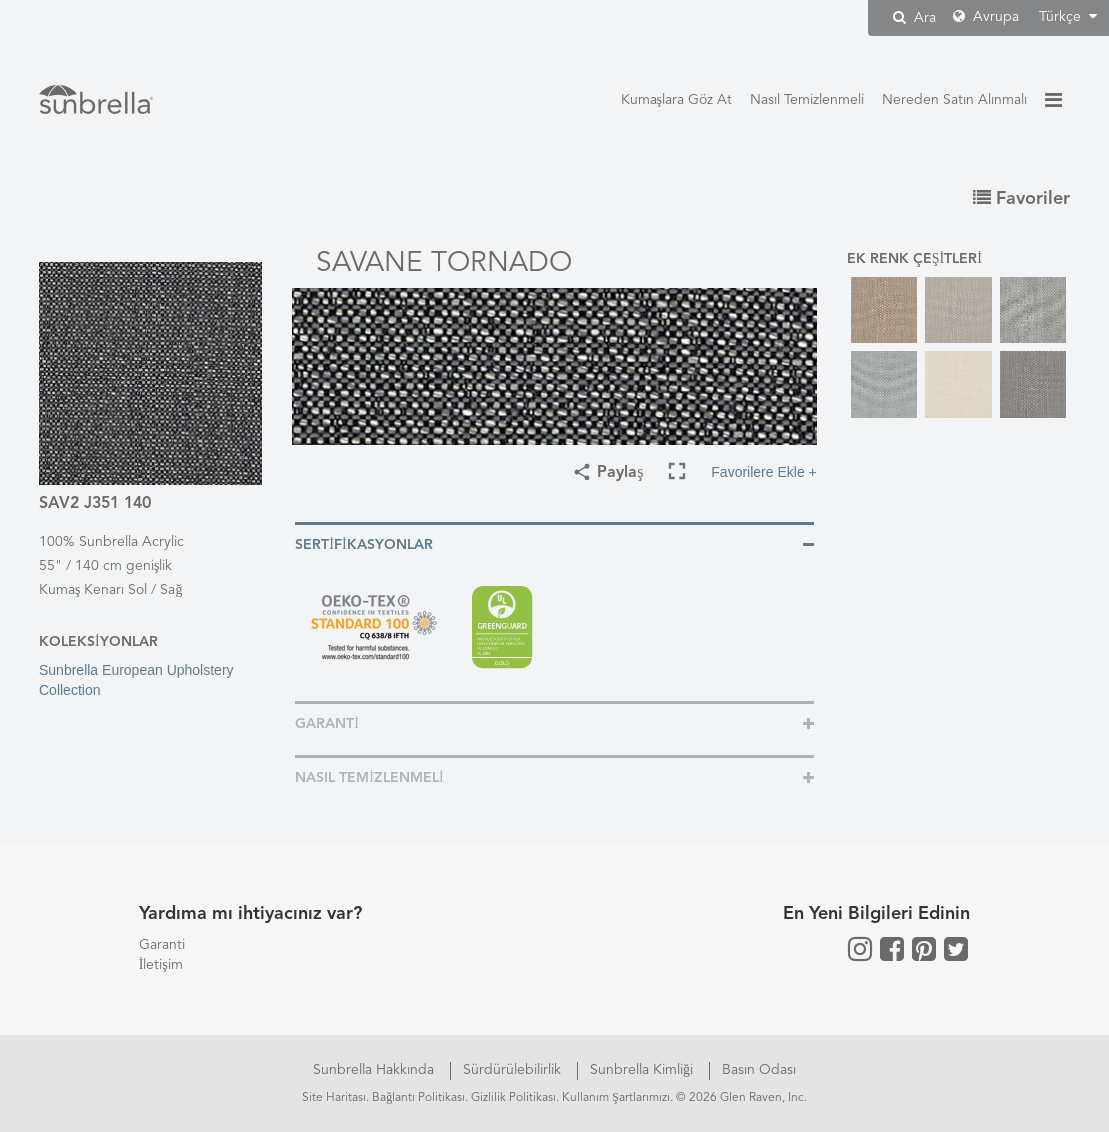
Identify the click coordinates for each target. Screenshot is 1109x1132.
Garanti (162, 945)
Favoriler (1021, 199)
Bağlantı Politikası (418, 1098)
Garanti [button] (327, 724)
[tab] (554, 543)
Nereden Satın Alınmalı (954, 100)
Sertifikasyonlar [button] (363, 545)
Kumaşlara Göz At (676, 100)
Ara (914, 17)
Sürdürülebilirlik (514, 1070)
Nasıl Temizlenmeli (807, 100)
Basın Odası (759, 1070)
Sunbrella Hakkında (375, 1070)
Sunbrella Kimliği (643, 1070)
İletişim (161, 965)
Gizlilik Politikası (513, 1098)
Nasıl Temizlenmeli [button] (369, 778)
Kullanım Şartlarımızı (616, 1098)
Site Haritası (334, 1098)
